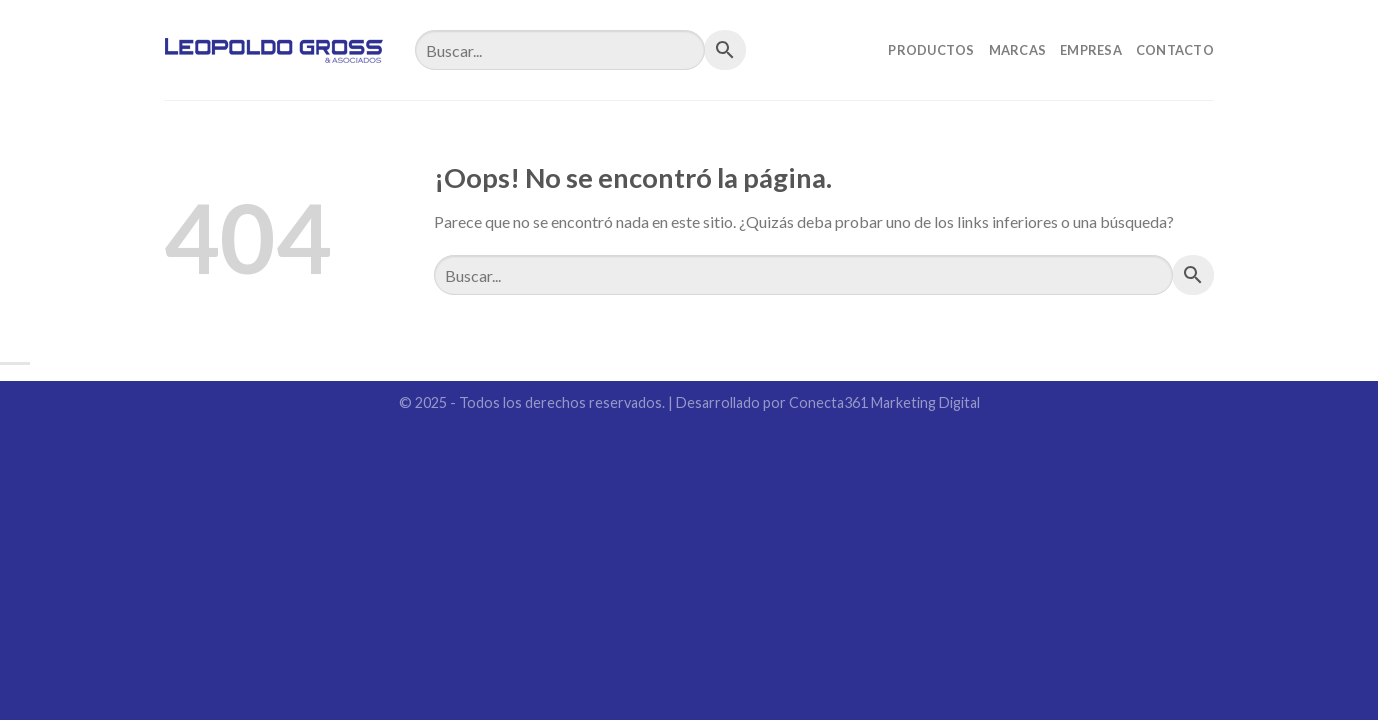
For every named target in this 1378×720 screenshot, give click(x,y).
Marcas (1018, 50)
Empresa (1091, 50)
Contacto (1175, 50)
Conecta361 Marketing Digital (884, 402)
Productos (931, 50)
